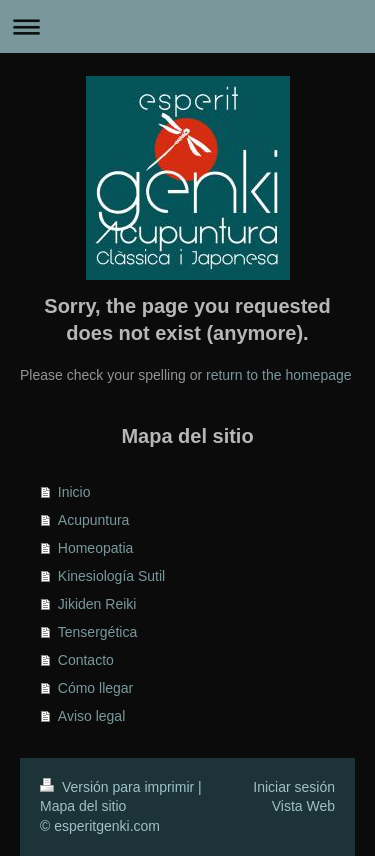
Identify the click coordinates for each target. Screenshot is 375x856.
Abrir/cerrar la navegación (187, 26)
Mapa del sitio (83, 806)
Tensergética (97, 632)
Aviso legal (91, 716)
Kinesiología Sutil (111, 576)
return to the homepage (279, 375)
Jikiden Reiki (97, 604)
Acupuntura (94, 520)
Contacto (86, 660)
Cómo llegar (95, 688)
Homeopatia (96, 548)
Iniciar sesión (294, 787)
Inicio (74, 492)
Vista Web (303, 806)
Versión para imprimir (119, 787)
